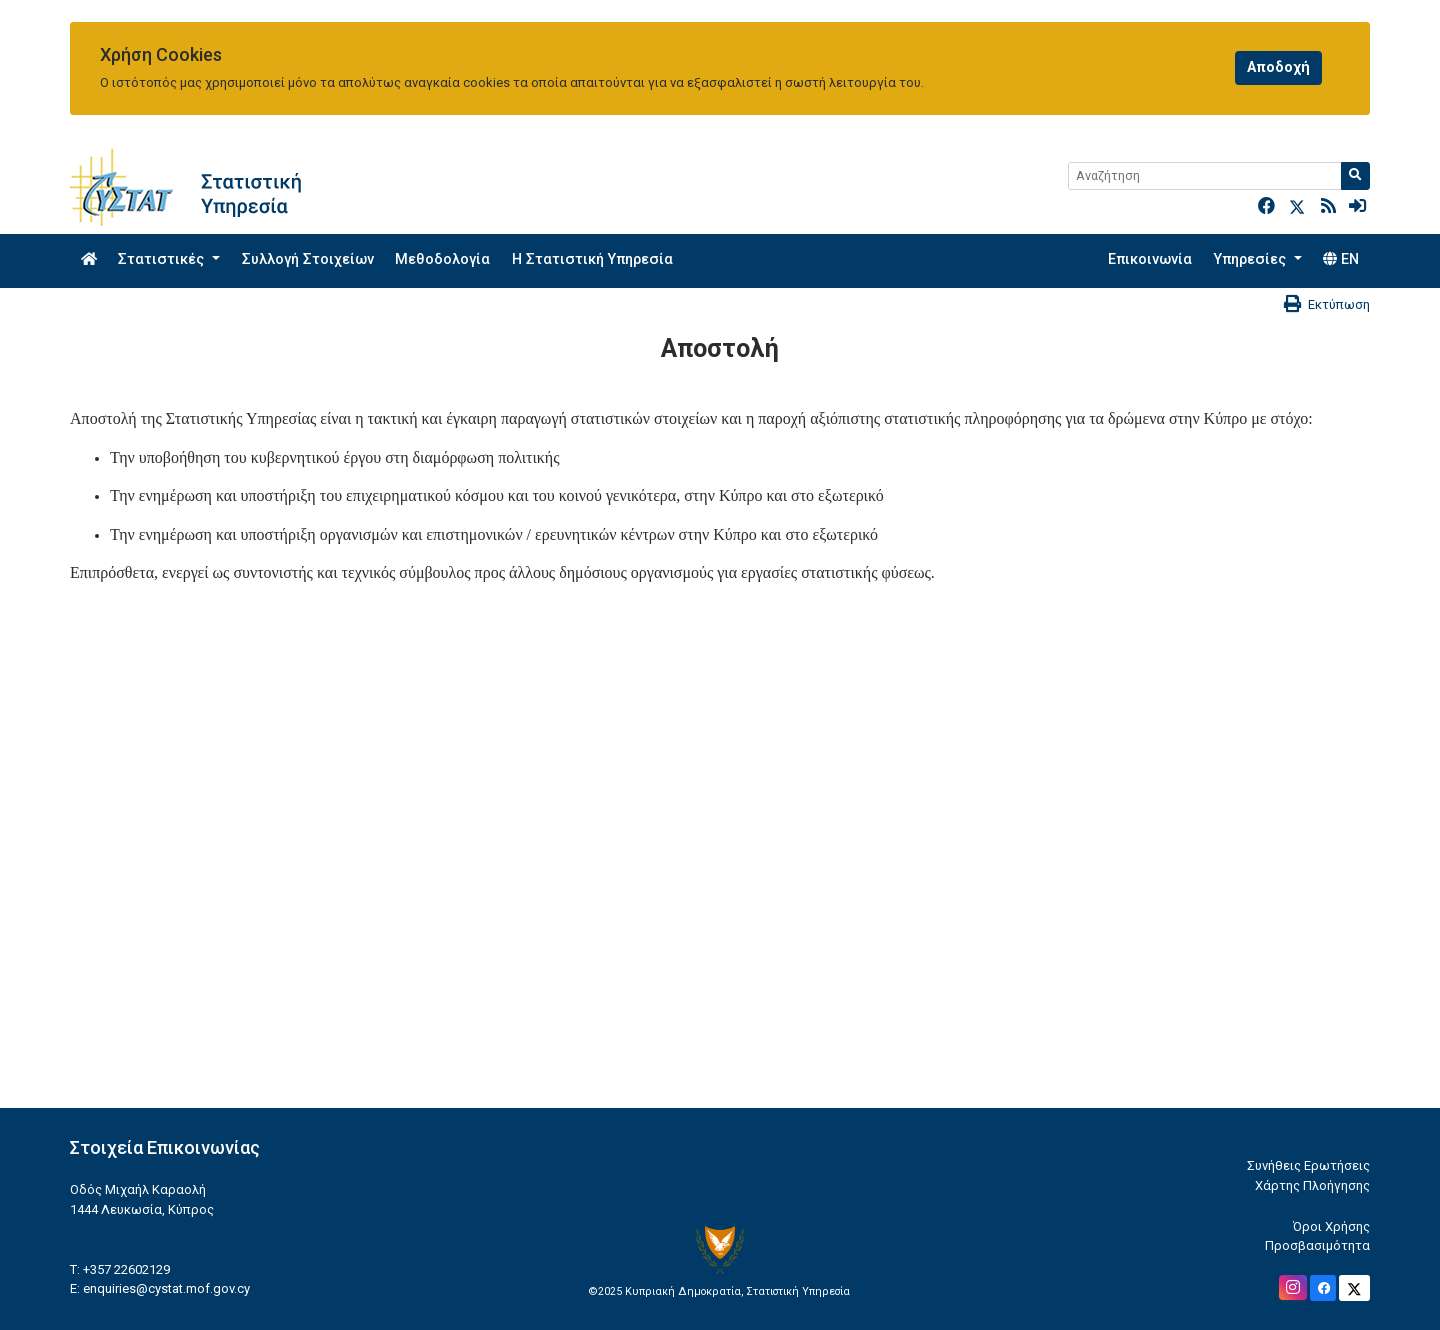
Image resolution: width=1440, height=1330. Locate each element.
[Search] (1205, 176)
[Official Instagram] (1293, 1287)
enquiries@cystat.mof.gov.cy (166, 1288)
